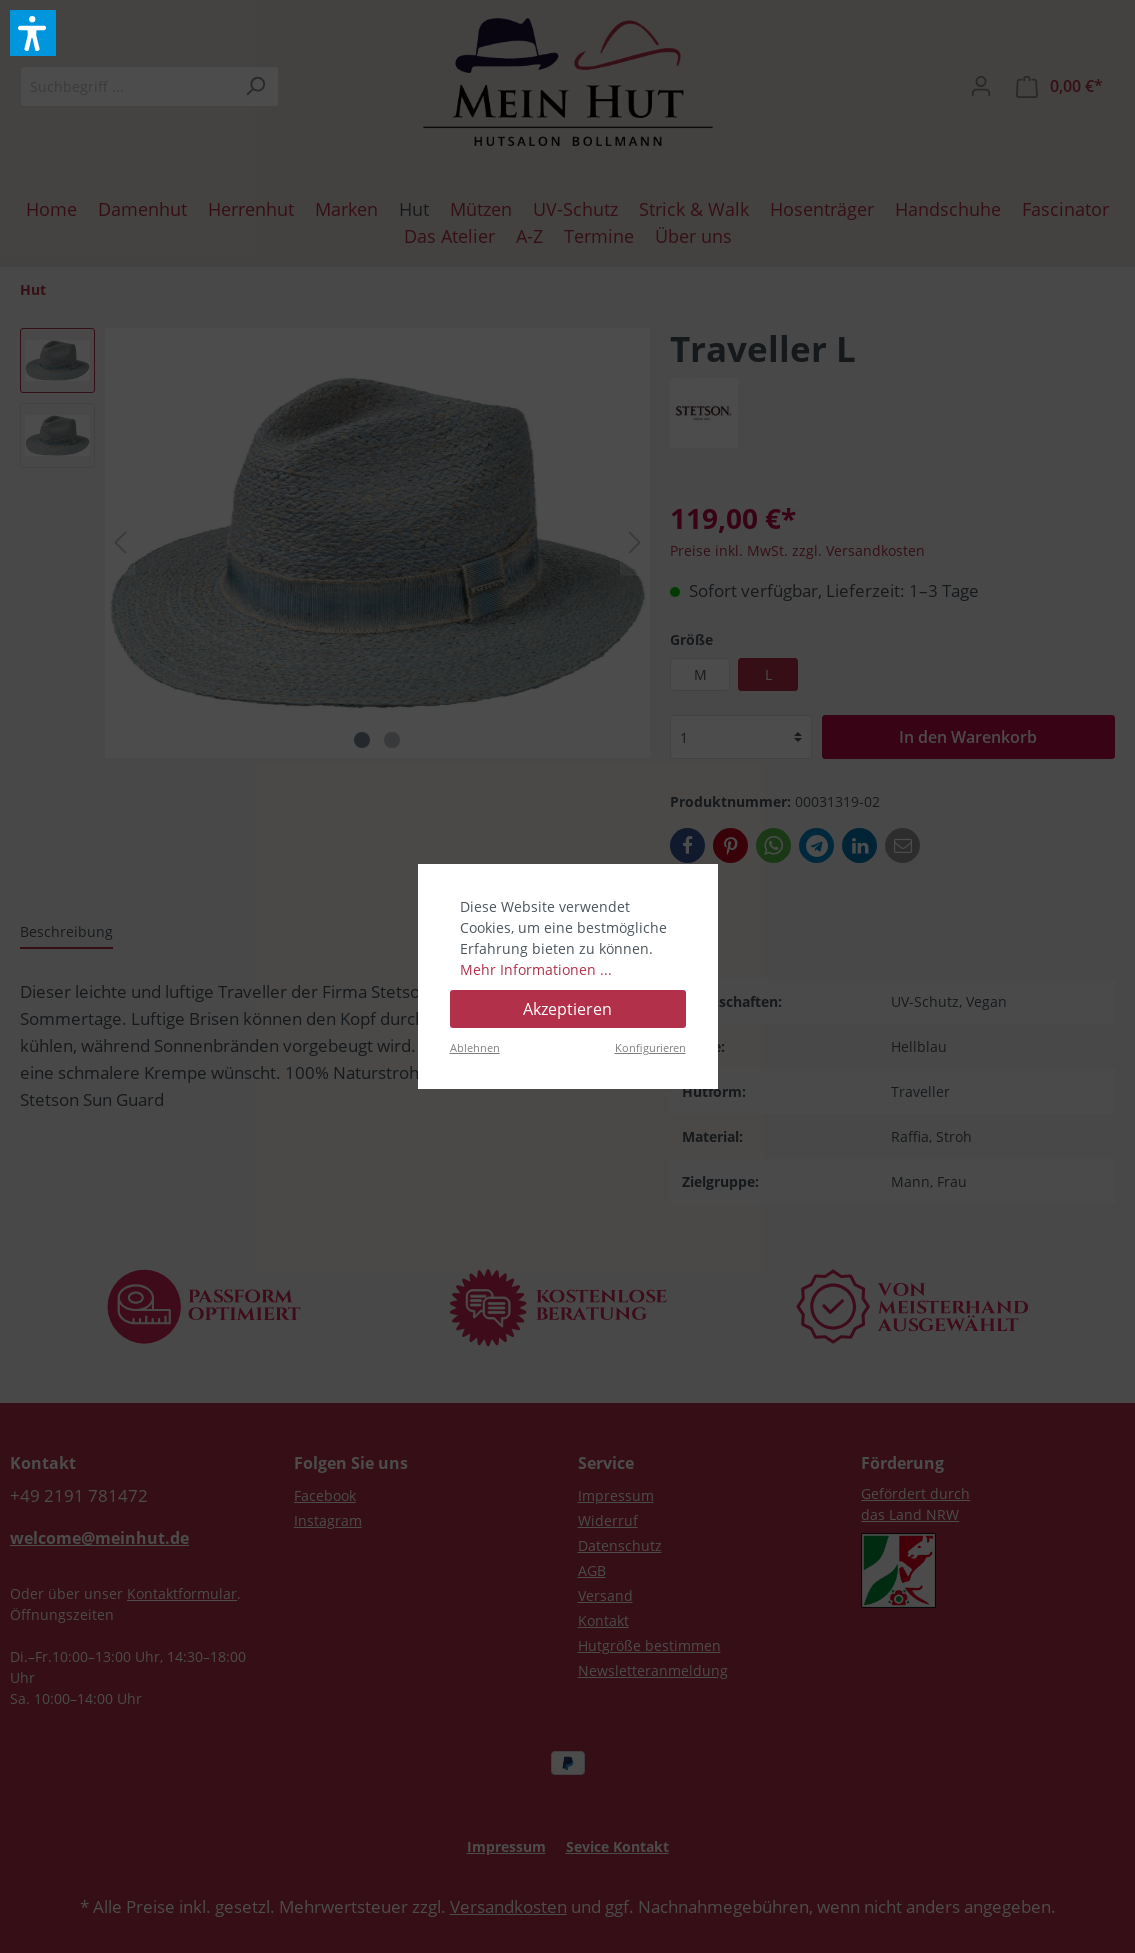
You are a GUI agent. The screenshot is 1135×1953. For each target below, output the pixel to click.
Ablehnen (475, 1047)
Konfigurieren (650, 1047)
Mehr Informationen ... (536, 969)
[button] (33, 33)
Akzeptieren (567, 1009)
